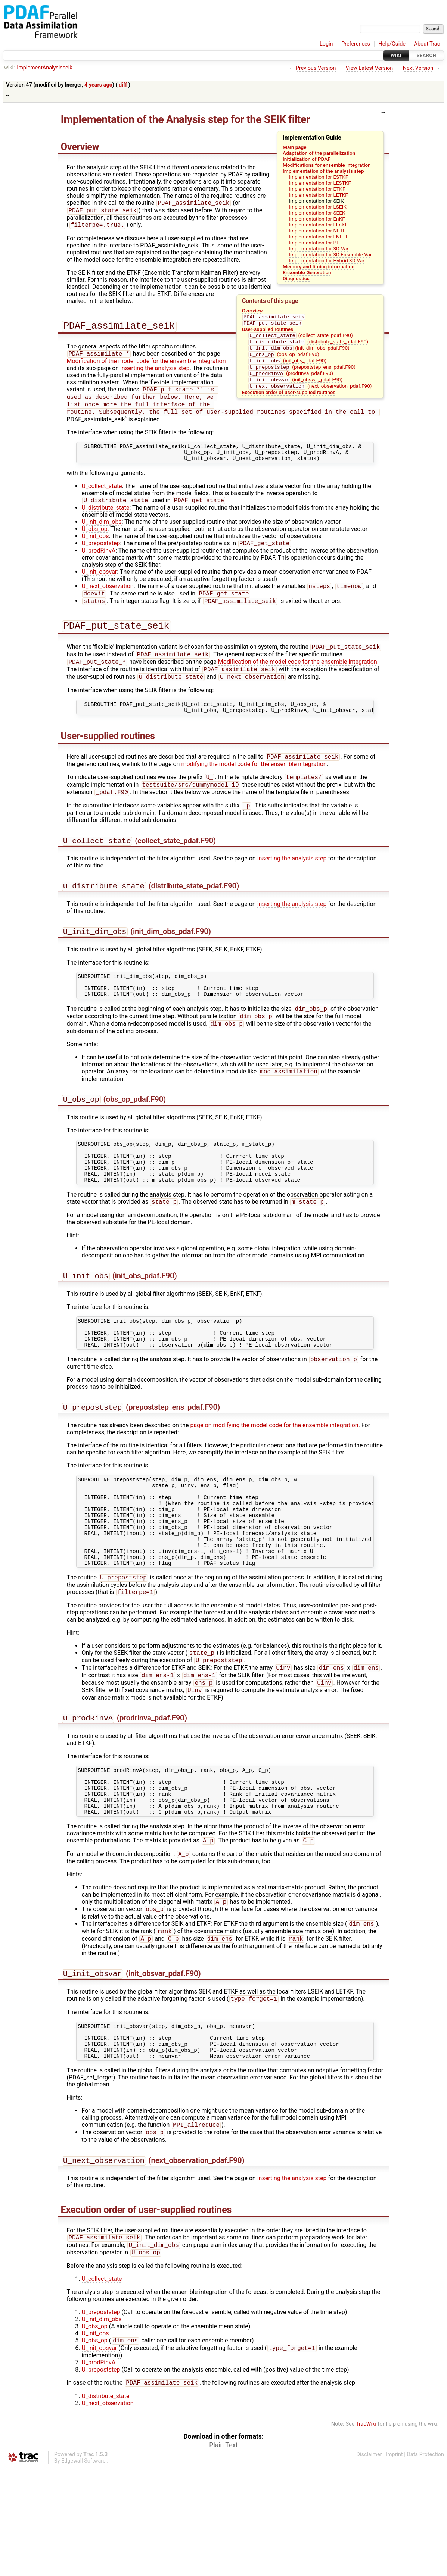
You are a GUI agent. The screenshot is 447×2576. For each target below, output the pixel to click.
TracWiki (366, 2533)
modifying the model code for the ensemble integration (253, 787)
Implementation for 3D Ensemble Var (330, 254)
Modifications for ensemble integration (327, 165)
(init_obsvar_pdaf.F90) (295, 387)
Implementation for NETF (317, 231)
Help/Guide (392, 44)
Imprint (394, 2563)
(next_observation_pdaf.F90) (310, 394)
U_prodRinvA (99, 563)
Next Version (418, 68)
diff (123, 85)
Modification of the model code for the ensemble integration (146, 365)
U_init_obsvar (99, 584)
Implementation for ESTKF (318, 177)
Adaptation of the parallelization (319, 153)
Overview (252, 310)
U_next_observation (108, 599)
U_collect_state (102, 497)
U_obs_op (95, 541)
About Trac (427, 44)
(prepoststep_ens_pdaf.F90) (301, 373)
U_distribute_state (106, 519)
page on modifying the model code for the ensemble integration (274, 1480)
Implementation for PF (314, 243)
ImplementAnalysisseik (44, 68)
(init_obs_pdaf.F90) (287, 366)
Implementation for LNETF (318, 237)
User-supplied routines (267, 331)
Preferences (355, 44)
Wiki (396, 55)
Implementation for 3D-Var (318, 248)
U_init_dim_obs (102, 534)
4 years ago (98, 85)
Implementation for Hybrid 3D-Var (326, 260)
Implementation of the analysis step (323, 171)
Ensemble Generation (307, 272)
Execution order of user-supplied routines (288, 400)
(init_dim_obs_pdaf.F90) (298, 351)
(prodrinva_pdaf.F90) (290, 380)
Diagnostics (296, 278)
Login (326, 44)
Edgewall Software (83, 2570)
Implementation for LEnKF (318, 225)
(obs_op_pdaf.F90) (283, 359)
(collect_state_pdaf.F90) (300, 337)
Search (426, 55)
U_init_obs (95, 548)
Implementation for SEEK (317, 213)
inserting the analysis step (155, 372)
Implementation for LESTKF (320, 183)
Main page (295, 147)
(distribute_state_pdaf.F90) (308, 344)
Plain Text (223, 2554)
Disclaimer (369, 2563)
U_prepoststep (101, 556)
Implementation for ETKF (317, 189)
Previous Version (316, 68)
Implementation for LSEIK (317, 207)
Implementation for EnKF (317, 219)
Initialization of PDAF (306, 159)
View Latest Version (369, 68)
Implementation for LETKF (318, 195)
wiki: (9, 68)
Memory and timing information (318, 266)
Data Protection (425, 2563)
